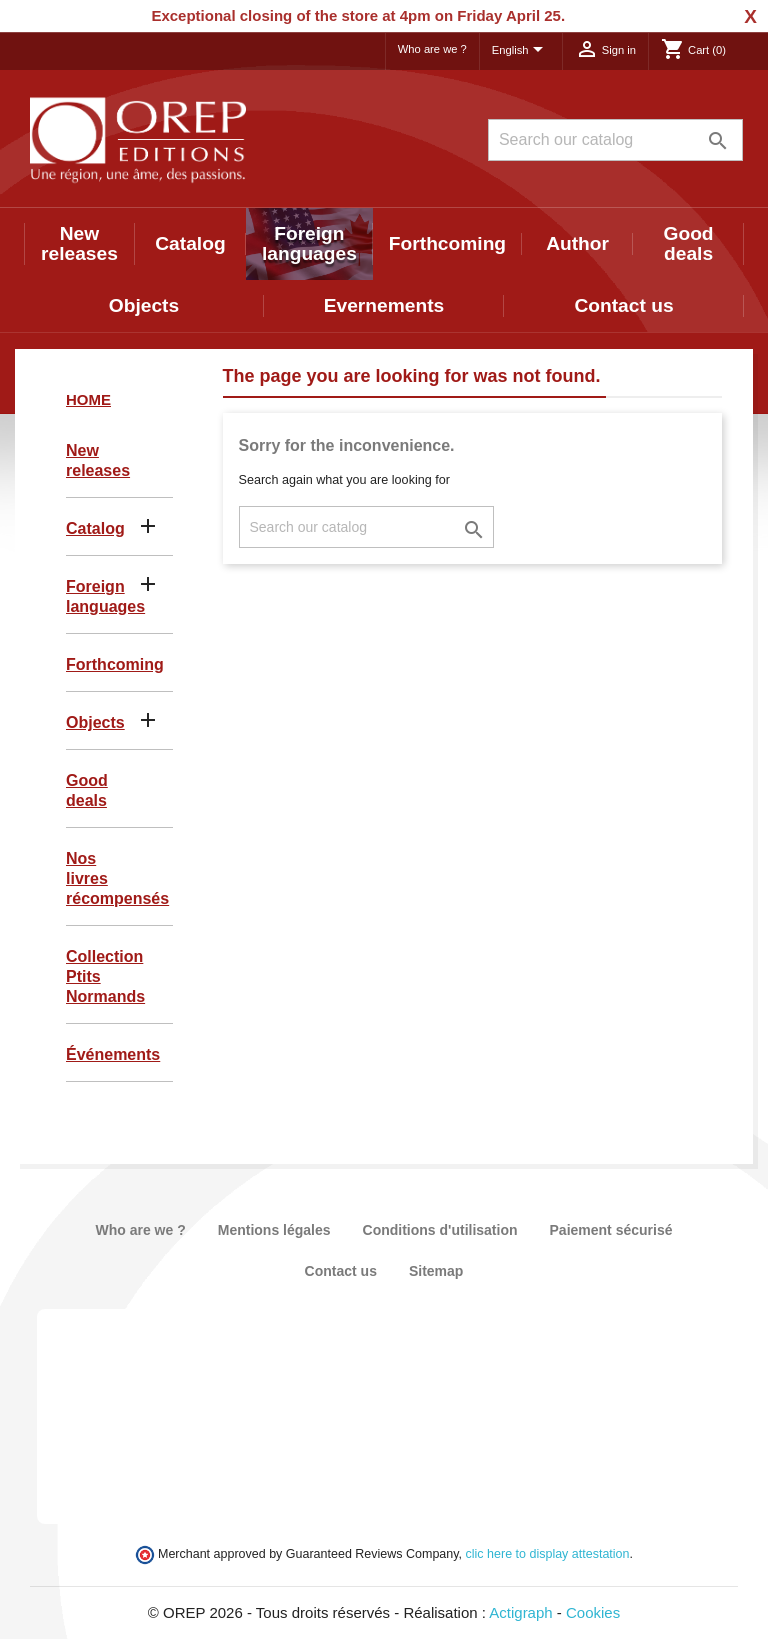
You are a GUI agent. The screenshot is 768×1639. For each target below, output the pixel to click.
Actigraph (520, 1612)
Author (577, 243)
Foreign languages (309, 243)
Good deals (689, 243)
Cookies (593, 1612)
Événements (113, 1054)
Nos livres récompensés (117, 878)
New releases (79, 243)
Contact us (623, 305)
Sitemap (436, 1271)
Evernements (384, 305)
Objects (144, 305)
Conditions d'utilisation (440, 1230)
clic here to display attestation (548, 1554)
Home (88, 399)
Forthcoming (447, 243)
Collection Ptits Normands (105, 976)
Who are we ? (432, 49)
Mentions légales (274, 1230)
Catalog (190, 243)
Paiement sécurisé (611, 1230)
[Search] (615, 140)
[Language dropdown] (521, 51)
